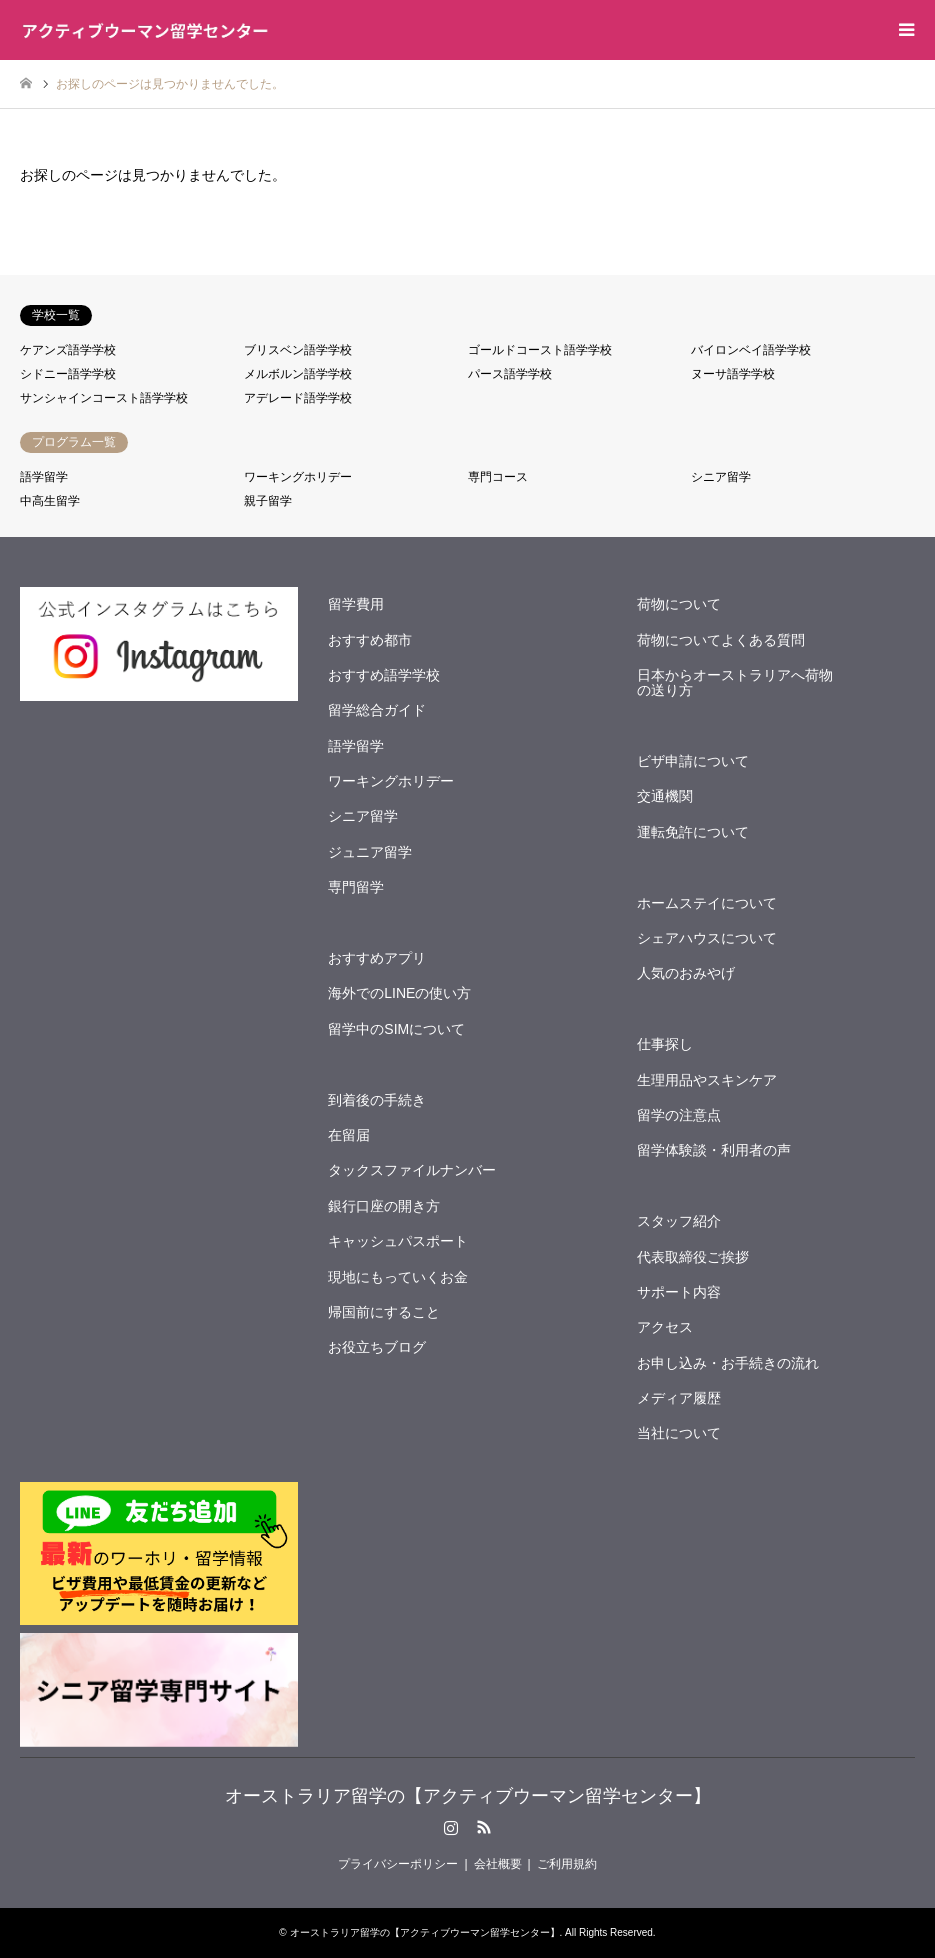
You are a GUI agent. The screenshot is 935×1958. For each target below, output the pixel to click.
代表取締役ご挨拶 (693, 1257)
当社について (679, 1433)
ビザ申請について (693, 761)
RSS (484, 1827)
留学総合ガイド (377, 710)
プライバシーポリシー (398, 1864)
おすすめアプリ (377, 958)
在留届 (349, 1135)
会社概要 (498, 1864)
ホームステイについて (707, 903)
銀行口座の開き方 (384, 1206)
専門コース (498, 477)
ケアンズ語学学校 (68, 350)
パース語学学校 (510, 374)
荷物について (679, 604)
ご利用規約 (567, 1864)
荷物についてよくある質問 (721, 640)
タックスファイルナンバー (412, 1170)
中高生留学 (50, 501)
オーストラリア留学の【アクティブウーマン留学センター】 (468, 1796)
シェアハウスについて (707, 938)
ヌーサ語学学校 (733, 374)
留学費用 (356, 604)
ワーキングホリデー (298, 477)
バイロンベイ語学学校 (751, 350)
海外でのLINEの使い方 (399, 993)
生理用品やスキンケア (707, 1080)
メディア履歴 (679, 1398)
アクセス (665, 1327)
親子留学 (268, 501)
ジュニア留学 (370, 852)
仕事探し (665, 1044)
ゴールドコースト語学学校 (540, 350)
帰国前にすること (384, 1312)
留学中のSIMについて (396, 1029)
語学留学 (44, 477)
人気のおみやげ (686, 973)
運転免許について (693, 832)
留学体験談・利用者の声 (714, 1150)
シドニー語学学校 (68, 374)
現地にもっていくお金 (398, 1277)
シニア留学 (721, 477)
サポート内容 (679, 1292)
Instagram (451, 1827)
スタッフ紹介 (679, 1221)
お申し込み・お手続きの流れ (728, 1363)
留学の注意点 (679, 1115)
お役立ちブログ (377, 1347)
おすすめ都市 (370, 640)
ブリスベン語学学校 (298, 350)
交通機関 (665, 796)
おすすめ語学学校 (384, 675)
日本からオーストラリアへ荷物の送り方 (735, 682)
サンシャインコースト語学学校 (104, 398)
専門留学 (356, 887)
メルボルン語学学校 (298, 374)
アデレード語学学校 (298, 398)
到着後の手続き (377, 1100)
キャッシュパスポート (398, 1241)
